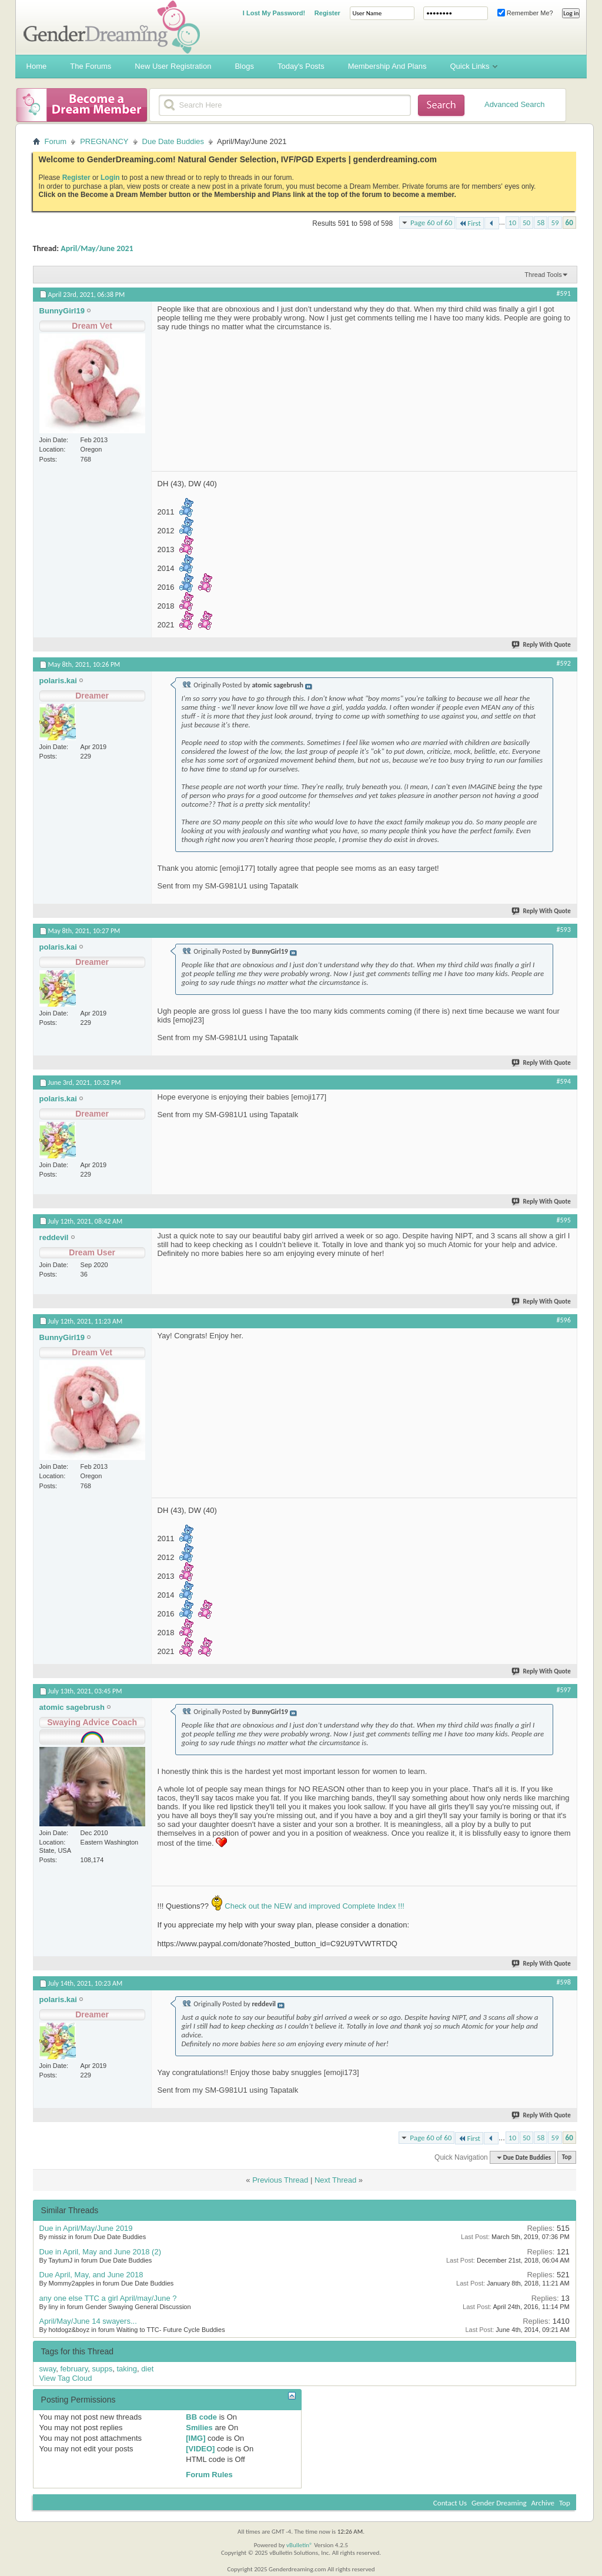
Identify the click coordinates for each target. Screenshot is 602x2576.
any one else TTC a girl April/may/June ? (108, 2298)
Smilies (199, 2427)
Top (566, 2157)
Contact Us (450, 2502)
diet (147, 2368)
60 (569, 222)
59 (554, 222)
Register (327, 12)
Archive (542, 2502)
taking (126, 2368)
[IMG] (195, 2438)
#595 (564, 1220)
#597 (564, 1690)
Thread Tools (542, 274)
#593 (564, 930)
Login (110, 177)
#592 (564, 663)
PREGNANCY (104, 141)
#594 (564, 1081)
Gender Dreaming (499, 2502)
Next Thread (335, 2180)
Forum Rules (209, 2474)
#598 (564, 1982)
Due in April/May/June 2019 (86, 2228)
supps (102, 2368)
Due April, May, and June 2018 (91, 2274)
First (470, 223)
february (74, 2368)
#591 (564, 293)
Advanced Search (514, 104)
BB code (201, 2417)
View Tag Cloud (65, 2378)
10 (512, 222)
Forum (56, 141)
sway (47, 2368)
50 (526, 222)
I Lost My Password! (274, 12)
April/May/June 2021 (97, 248)
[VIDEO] (200, 2448)
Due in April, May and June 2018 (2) (100, 2251)
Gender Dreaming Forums (112, 27)
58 (540, 222)
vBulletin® (299, 2545)
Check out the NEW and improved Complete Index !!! (313, 1906)
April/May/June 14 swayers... (88, 2321)
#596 (564, 1320)
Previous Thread (280, 2180)
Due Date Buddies (173, 141)
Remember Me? (525, 12)
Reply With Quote (541, 645)
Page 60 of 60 (431, 222)
